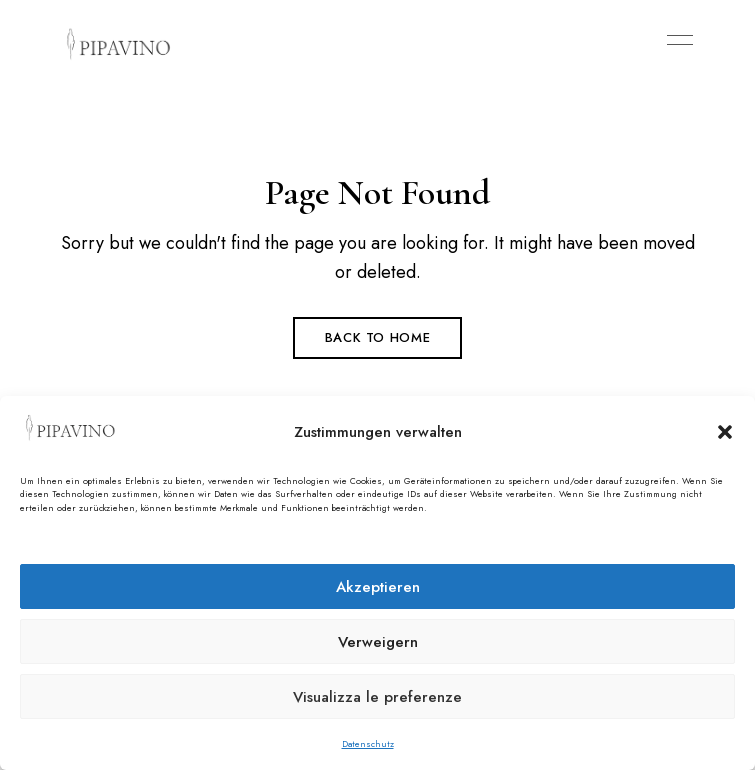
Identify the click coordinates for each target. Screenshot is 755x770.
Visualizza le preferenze (377, 697)
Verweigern (378, 642)
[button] (725, 432)
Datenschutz (368, 743)
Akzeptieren (378, 587)
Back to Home (378, 337)
